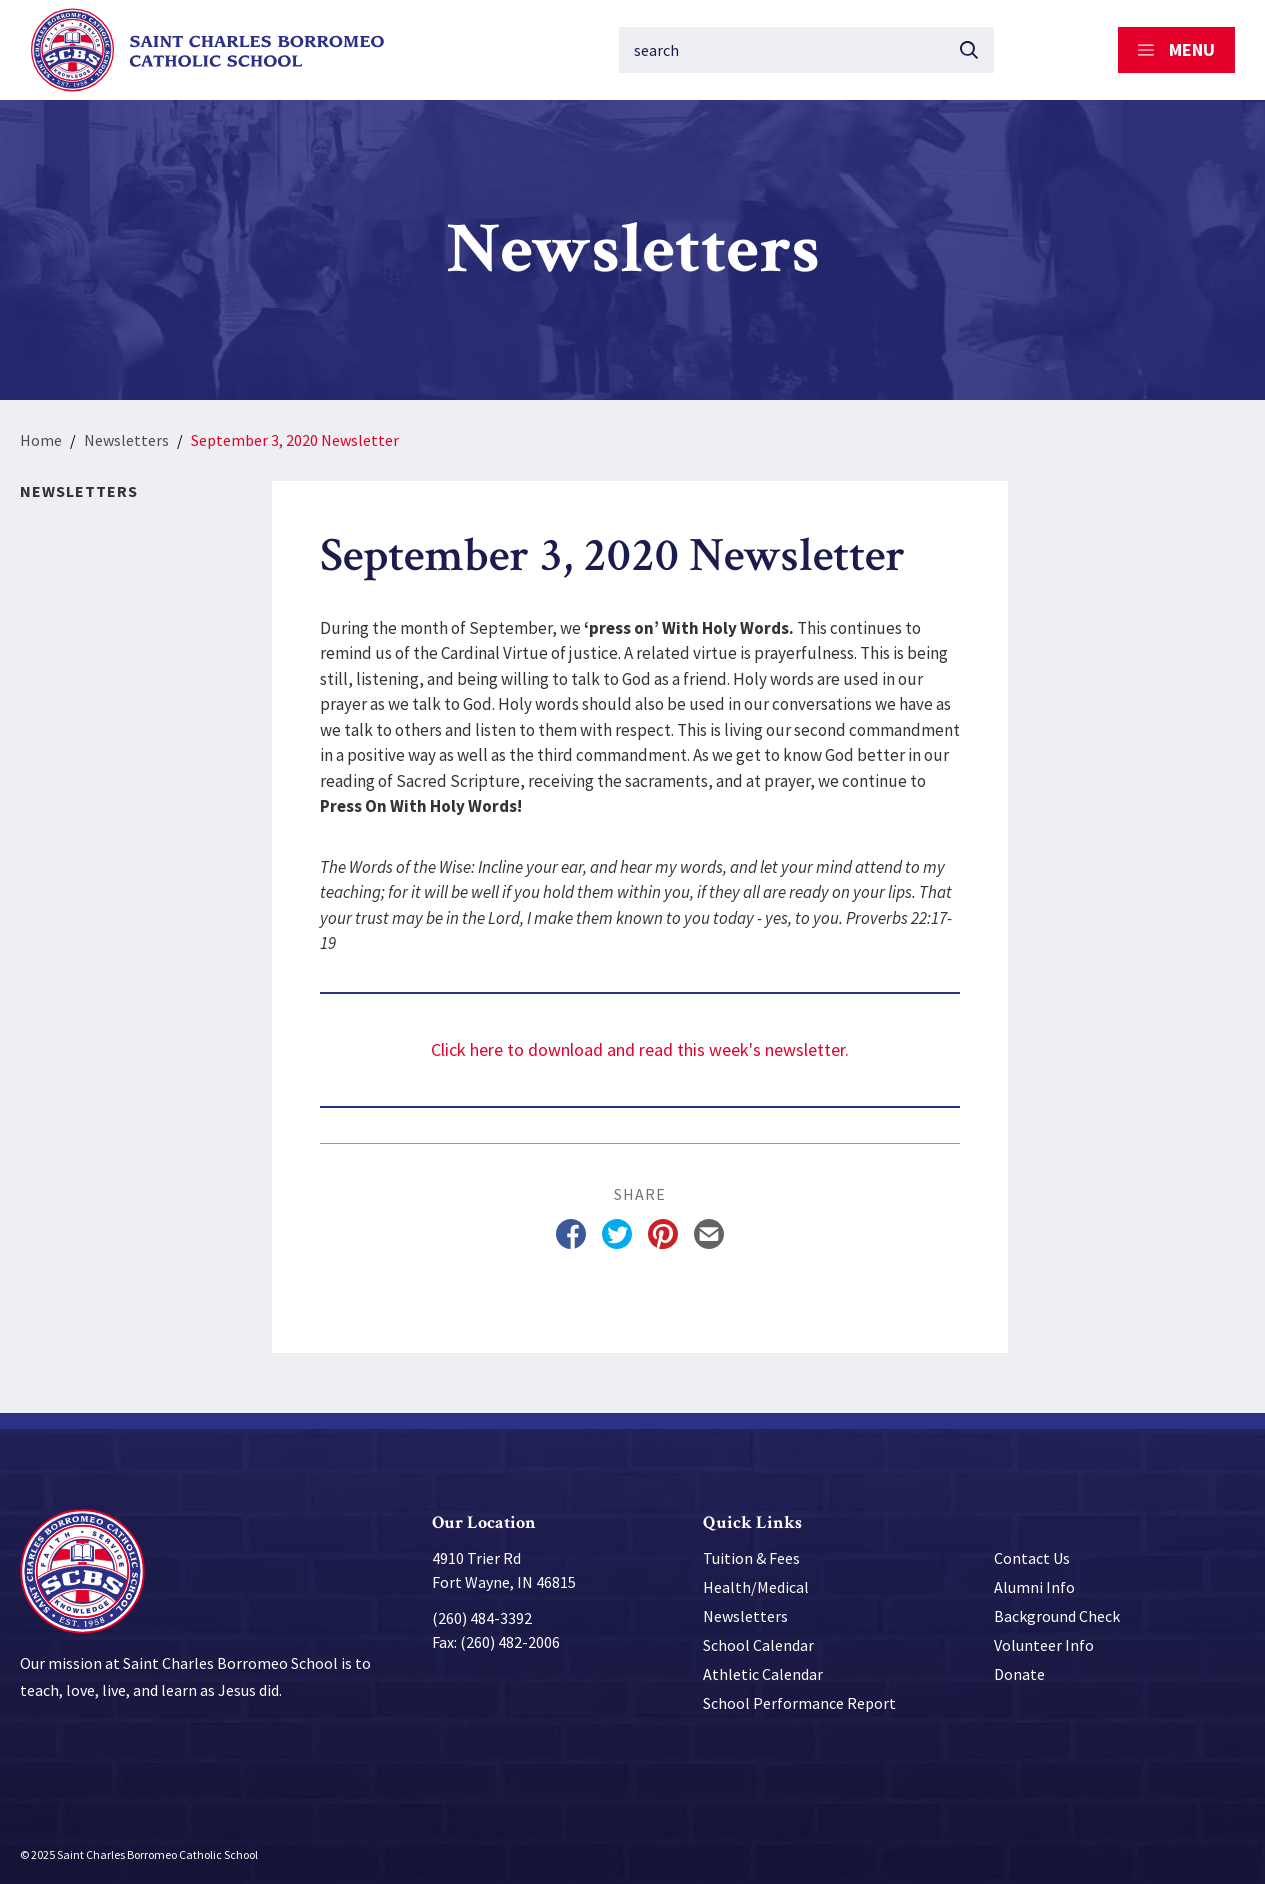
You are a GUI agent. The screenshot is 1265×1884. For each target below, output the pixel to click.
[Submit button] (969, 50)
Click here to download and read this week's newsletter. (640, 1049)
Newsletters (126, 440)
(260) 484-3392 (482, 1618)
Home (41, 440)
